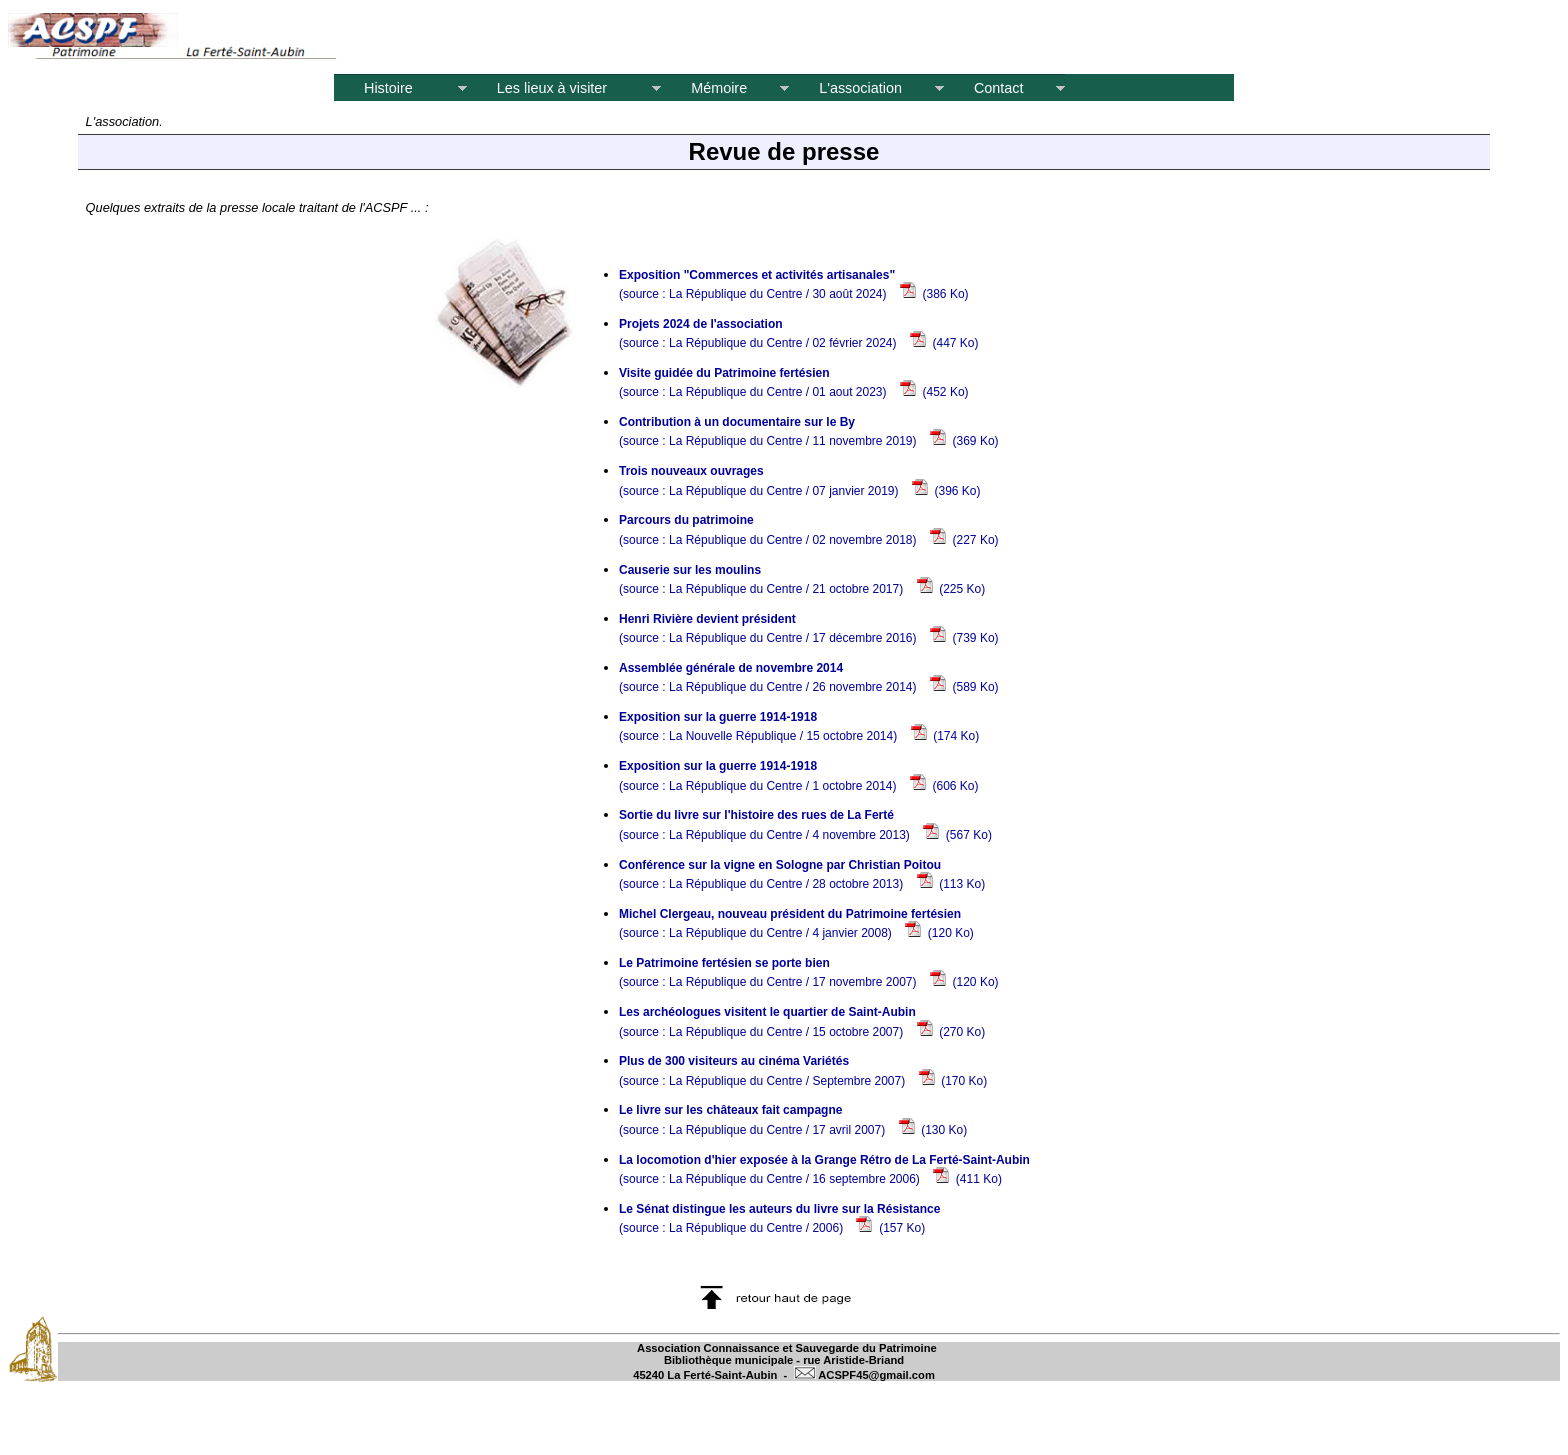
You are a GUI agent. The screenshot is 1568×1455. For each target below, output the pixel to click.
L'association (866, 88)
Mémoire (725, 88)
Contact (1005, 88)
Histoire (400, 88)
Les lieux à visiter (564, 88)
